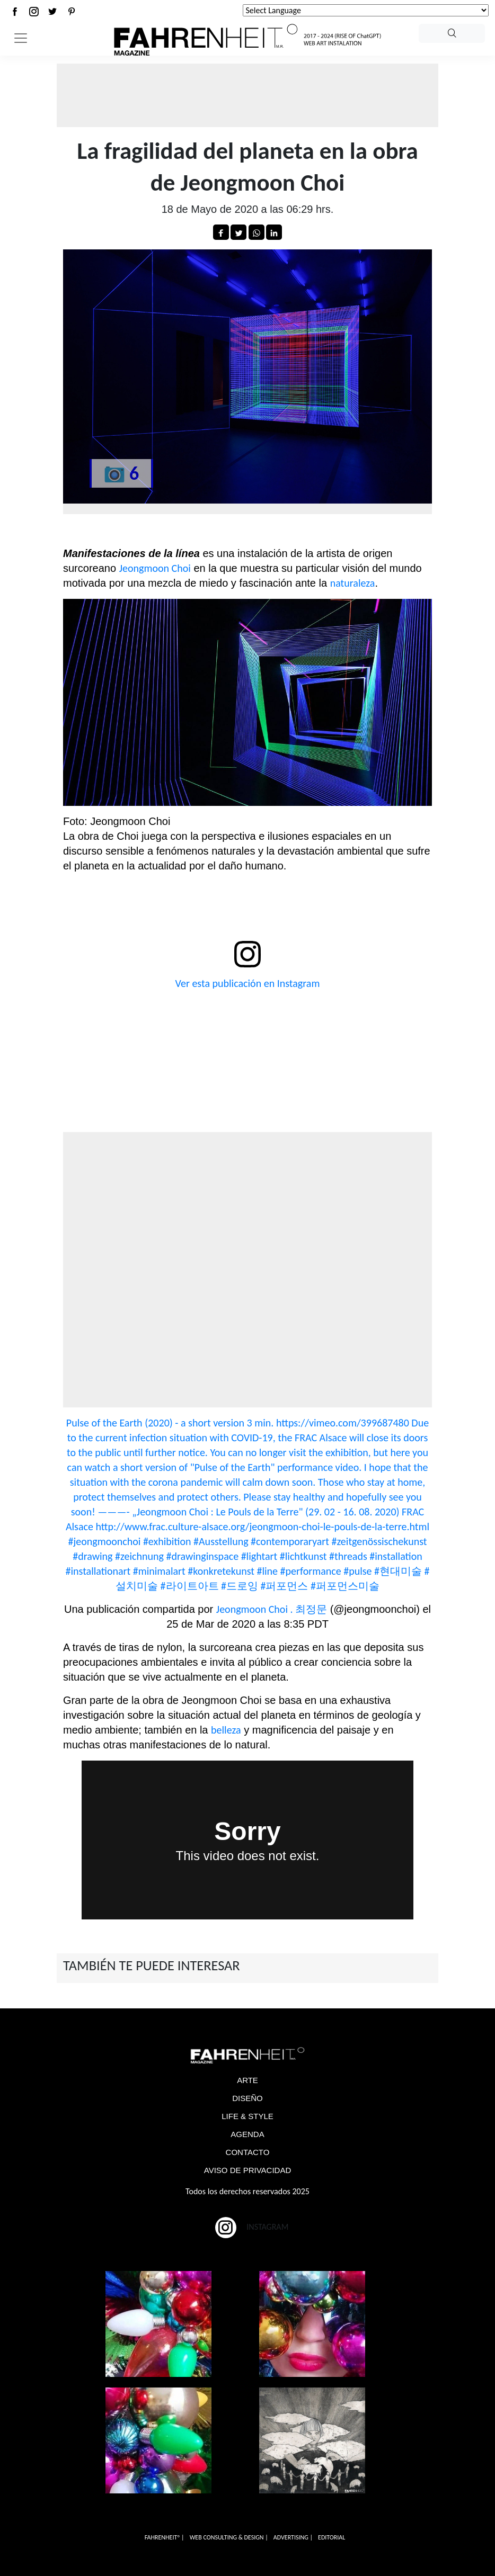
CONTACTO (248, 2152)
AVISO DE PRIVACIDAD (247, 2170)
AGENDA (247, 2134)
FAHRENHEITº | (164, 2537)
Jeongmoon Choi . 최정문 (271, 1609)
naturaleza (352, 583)
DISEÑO (247, 2098)
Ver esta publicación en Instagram (247, 983)
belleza (226, 1730)
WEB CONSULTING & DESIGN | (229, 2537)
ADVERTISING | (293, 2537)
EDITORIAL (331, 2537)
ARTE (247, 2080)
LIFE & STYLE (247, 2116)
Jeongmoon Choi (155, 568)
